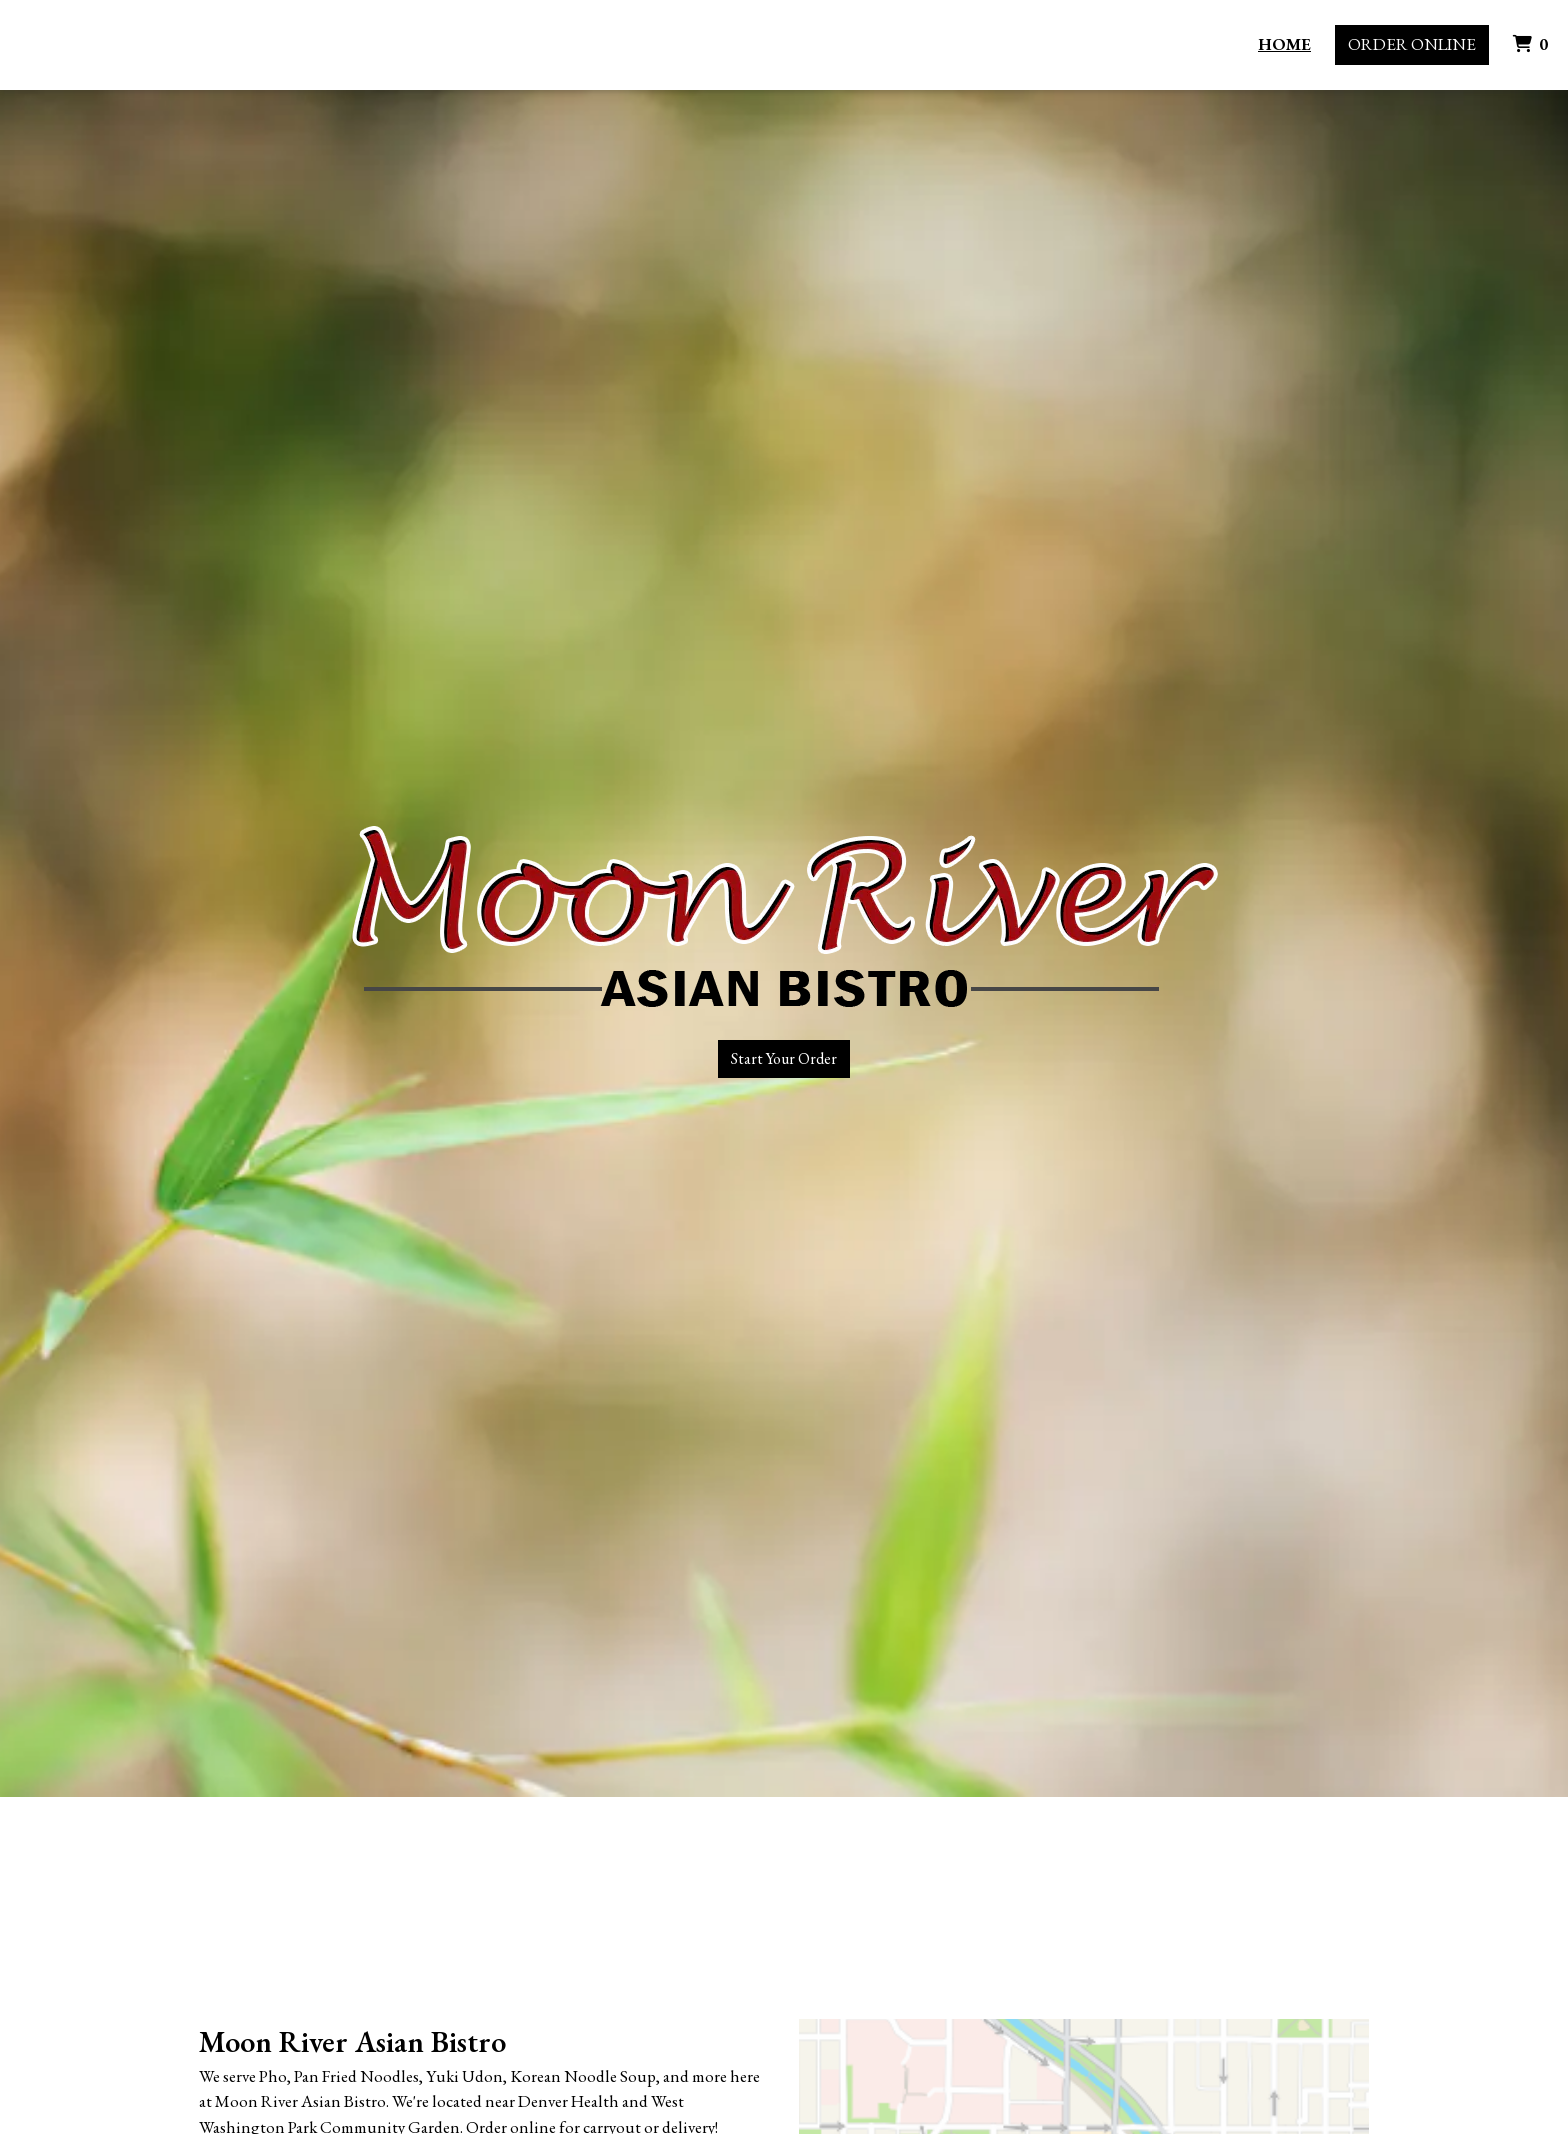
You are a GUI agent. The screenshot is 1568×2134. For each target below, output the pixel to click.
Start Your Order (784, 1058)
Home (1284, 44)
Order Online (1412, 44)
